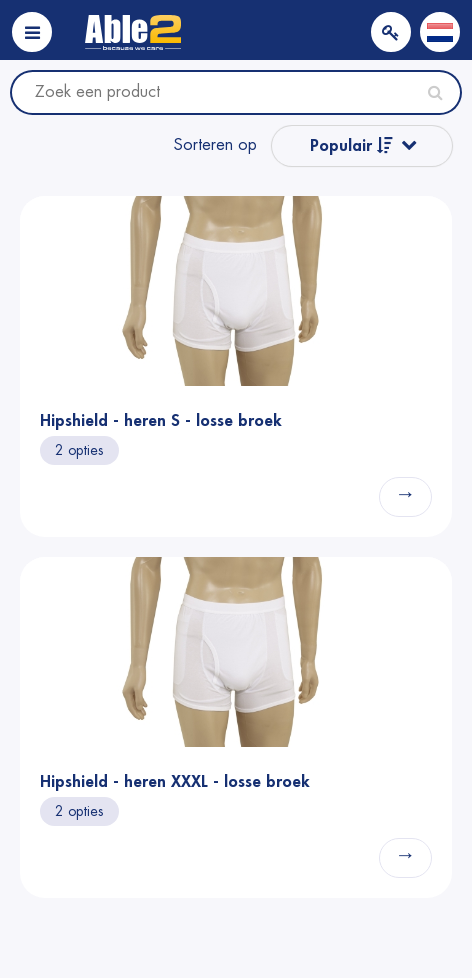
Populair (351, 145)
